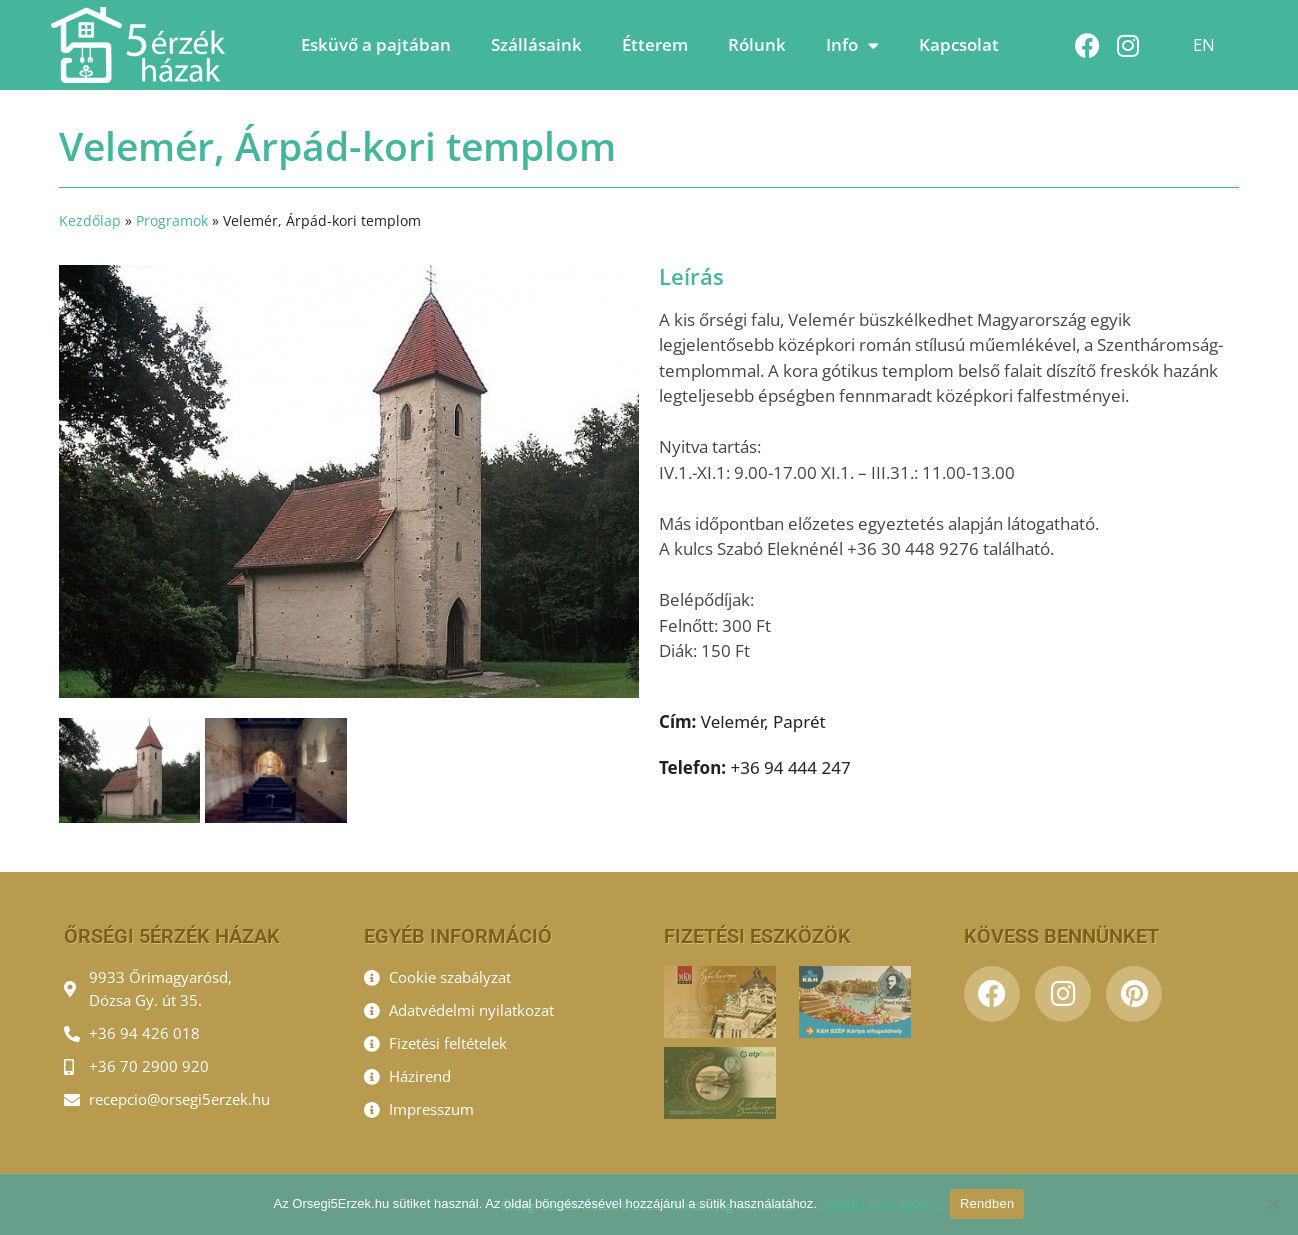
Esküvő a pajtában (376, 44)
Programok (172, 220)
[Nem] (1273, 1204)
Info (852, 45)
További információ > (880, 1203)
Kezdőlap (90, 220)
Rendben (987, 1203)
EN (1204, 44)
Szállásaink (536, 44)
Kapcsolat (959, 44)
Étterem (655, 44)
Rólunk (757, 44)
